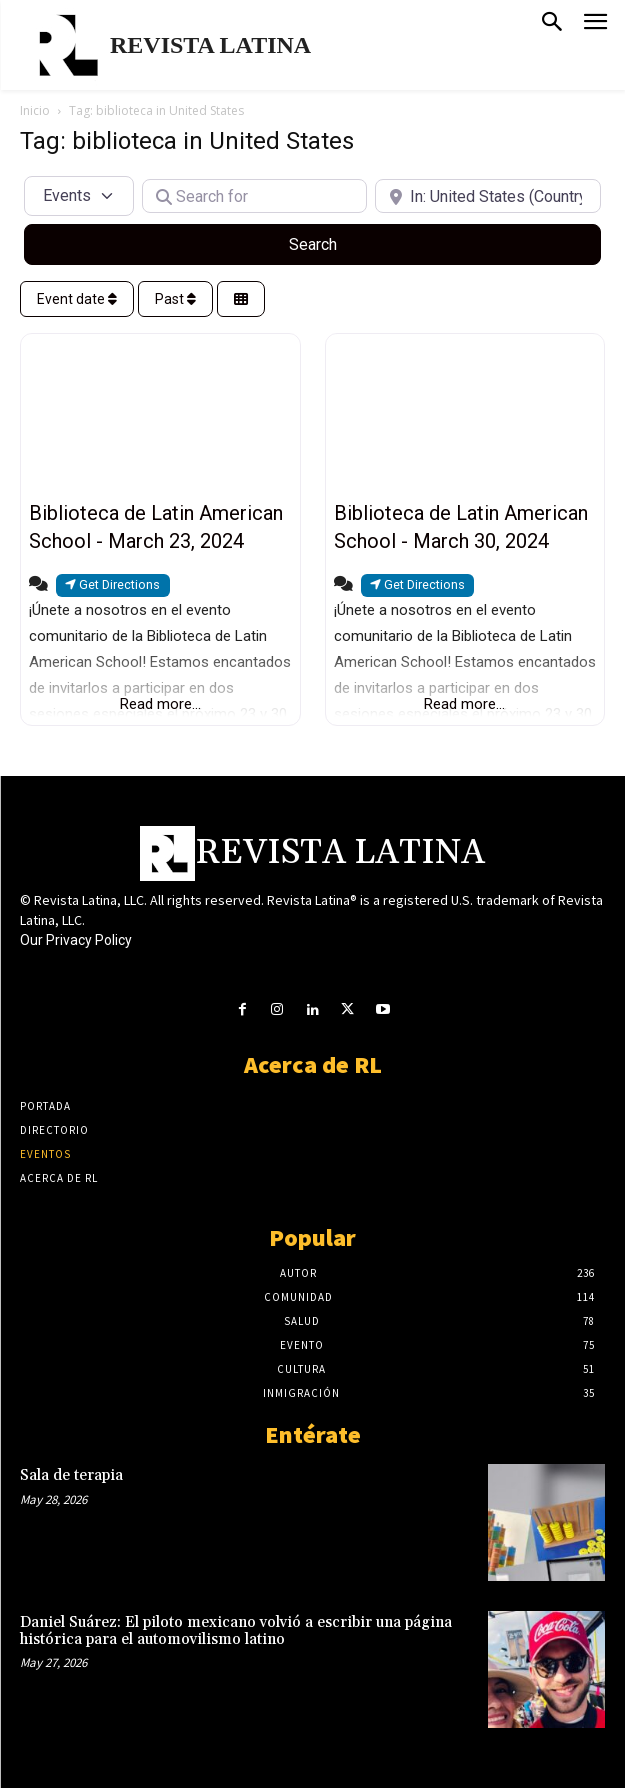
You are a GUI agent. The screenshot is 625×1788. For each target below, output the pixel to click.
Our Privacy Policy (76, 940)
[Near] (488, 196)
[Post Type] (79, 196)
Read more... (160, 704)
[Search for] (255, 196)
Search (336, 243)
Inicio (35, 110)
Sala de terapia (71, 1475)
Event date (77, 299)
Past (175, 299)
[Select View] (241, 299)
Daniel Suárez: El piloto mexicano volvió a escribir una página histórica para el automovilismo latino (236, 1631)
